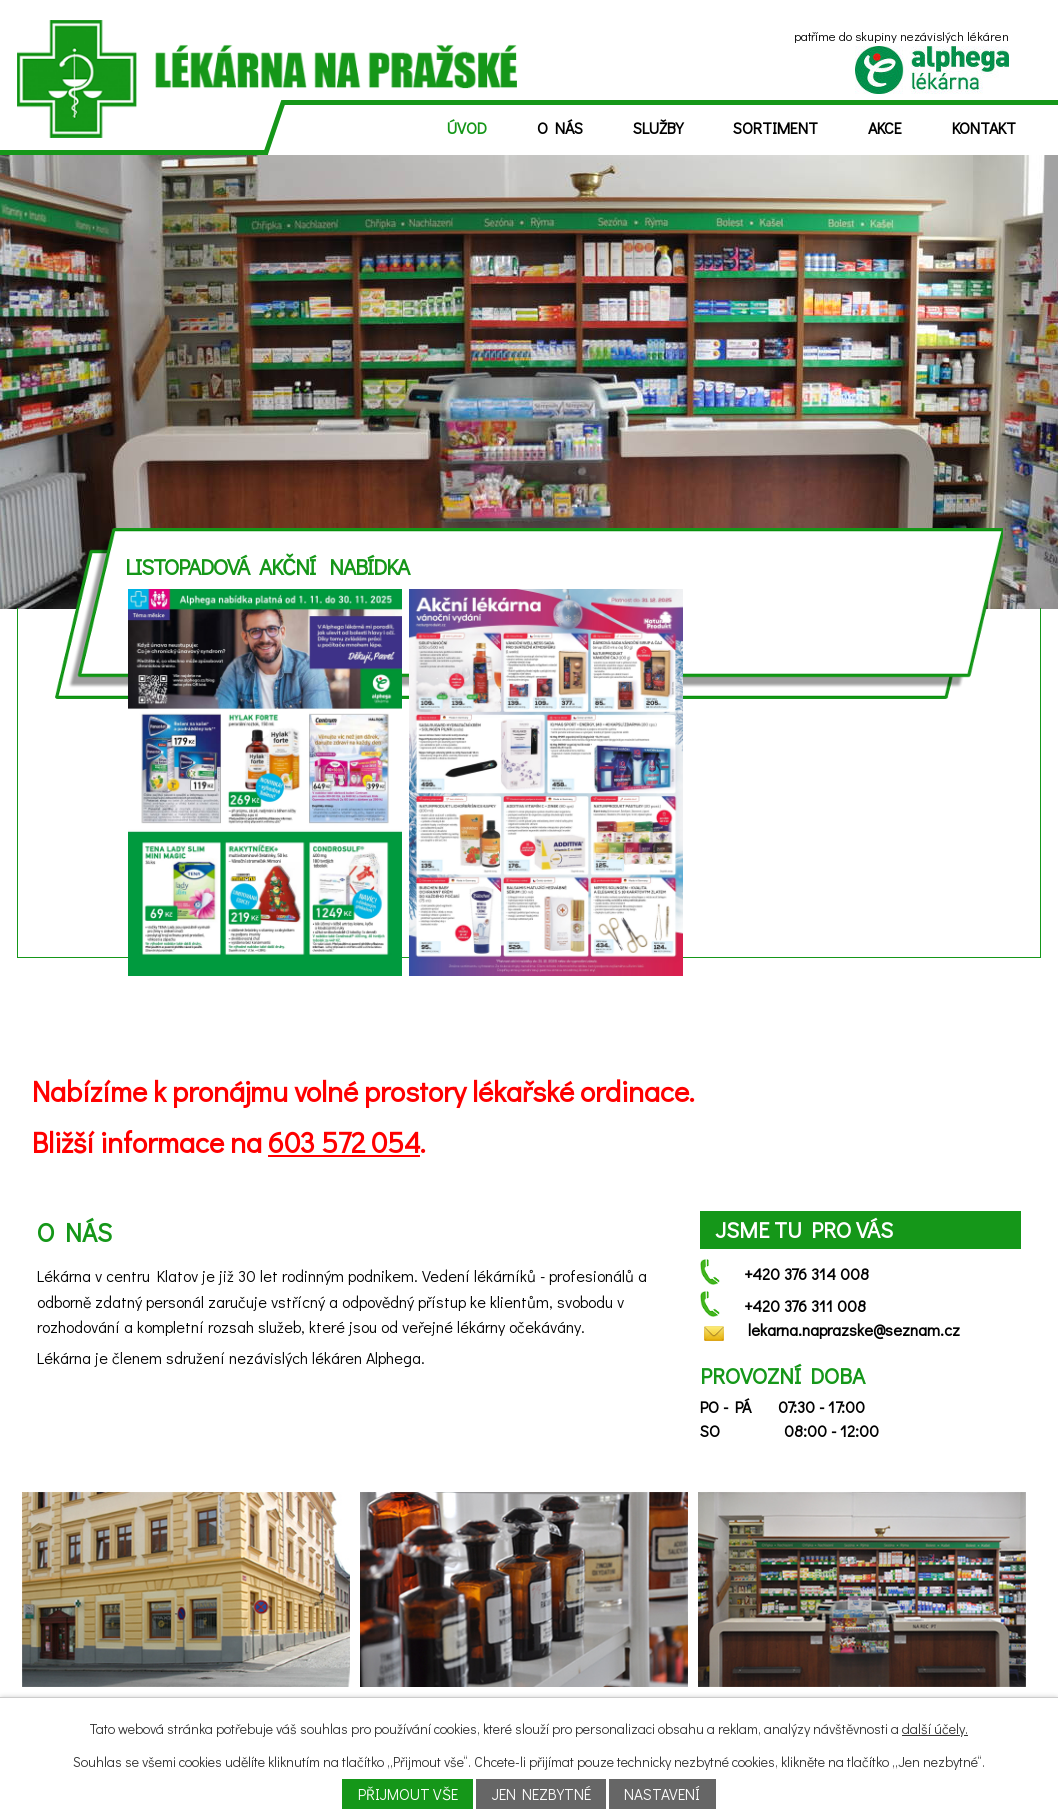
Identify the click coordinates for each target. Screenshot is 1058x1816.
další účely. (935, 1728)
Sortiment (775, 127)
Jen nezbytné (541, 1794)
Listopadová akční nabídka (267, 566)
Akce (885, 127)
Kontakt (984, 127)
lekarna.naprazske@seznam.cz (854, 1329)
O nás (560, 127)
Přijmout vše (408, 1794)
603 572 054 (344, 1142)
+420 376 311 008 (805, 1305)
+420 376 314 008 (806, 1273)
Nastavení (662, 1794)
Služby (658, 127)
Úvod (467, 127)
